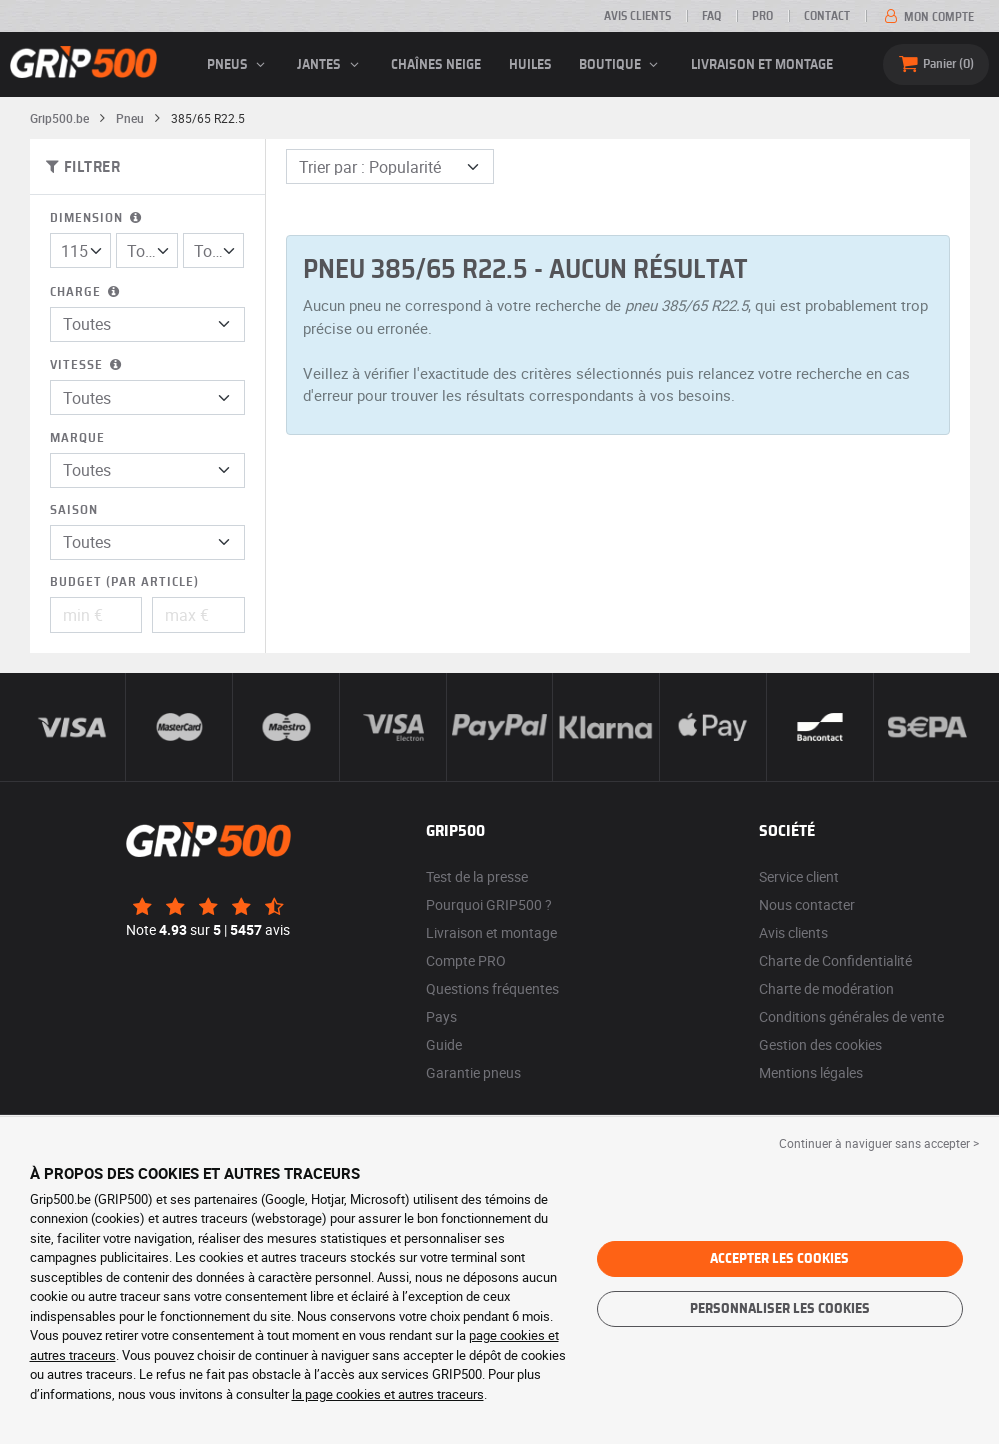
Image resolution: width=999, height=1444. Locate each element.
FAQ (711, 16)
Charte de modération (826, 988)
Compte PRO (466, 960)
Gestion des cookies (820, 1044)
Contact (827, 16)
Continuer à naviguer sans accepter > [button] (879, 1143)
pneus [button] (239, 65)
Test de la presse (477, 876)
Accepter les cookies (779, 1259)
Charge (86, 292)
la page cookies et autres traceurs (388, 1394)
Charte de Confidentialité (835, 960)
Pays (441, 1016)
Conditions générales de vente (851, 1016)
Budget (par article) (124, 582)
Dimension (97, 218)
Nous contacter (807, 904)
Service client (799, 876)
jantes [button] (330, 65)
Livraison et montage (762, 65)
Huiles (530, 65)
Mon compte (927, 17)
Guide (444, 1044)
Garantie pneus (473, 1072)
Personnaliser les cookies (780, 1309)
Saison (74, 510)
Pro (762, 16)
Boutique (621, 65)
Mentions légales (811, 1072)
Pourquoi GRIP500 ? (489, 904)
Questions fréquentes (492, 988)
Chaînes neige (436, 65)
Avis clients (637, 16)
